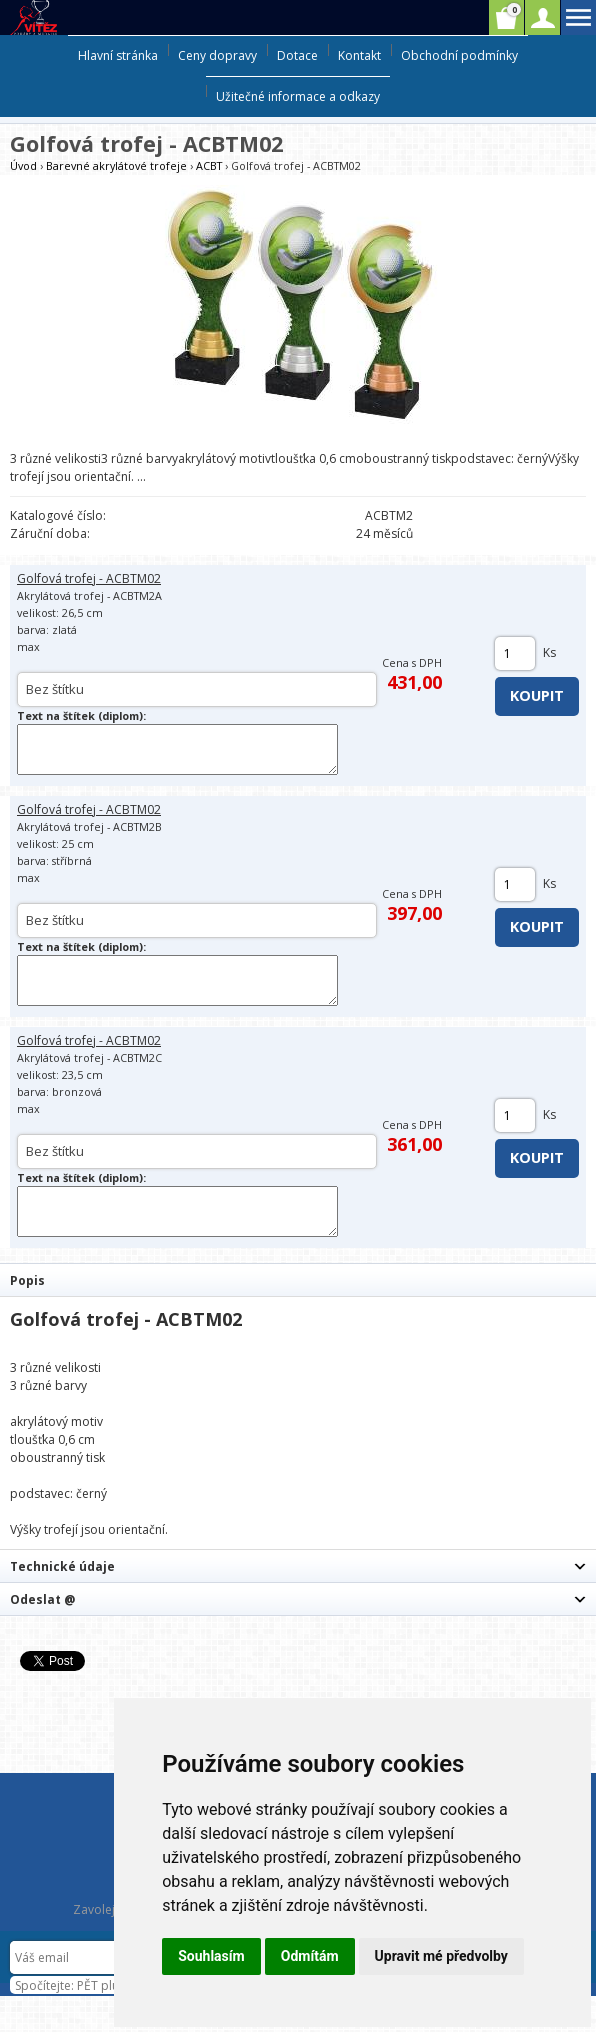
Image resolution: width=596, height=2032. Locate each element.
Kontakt (359, 55)
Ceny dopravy (217, 55)
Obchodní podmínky (459, 55)
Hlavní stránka (118, 55)
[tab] (298, 1279)
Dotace (297, 55)
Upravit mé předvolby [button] (441, 1956)
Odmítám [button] (310, 1956)
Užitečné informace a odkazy (298, 96)
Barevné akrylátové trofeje (116, 165)
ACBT (209, 165)
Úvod (23, 165)
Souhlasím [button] (211, 1956)
